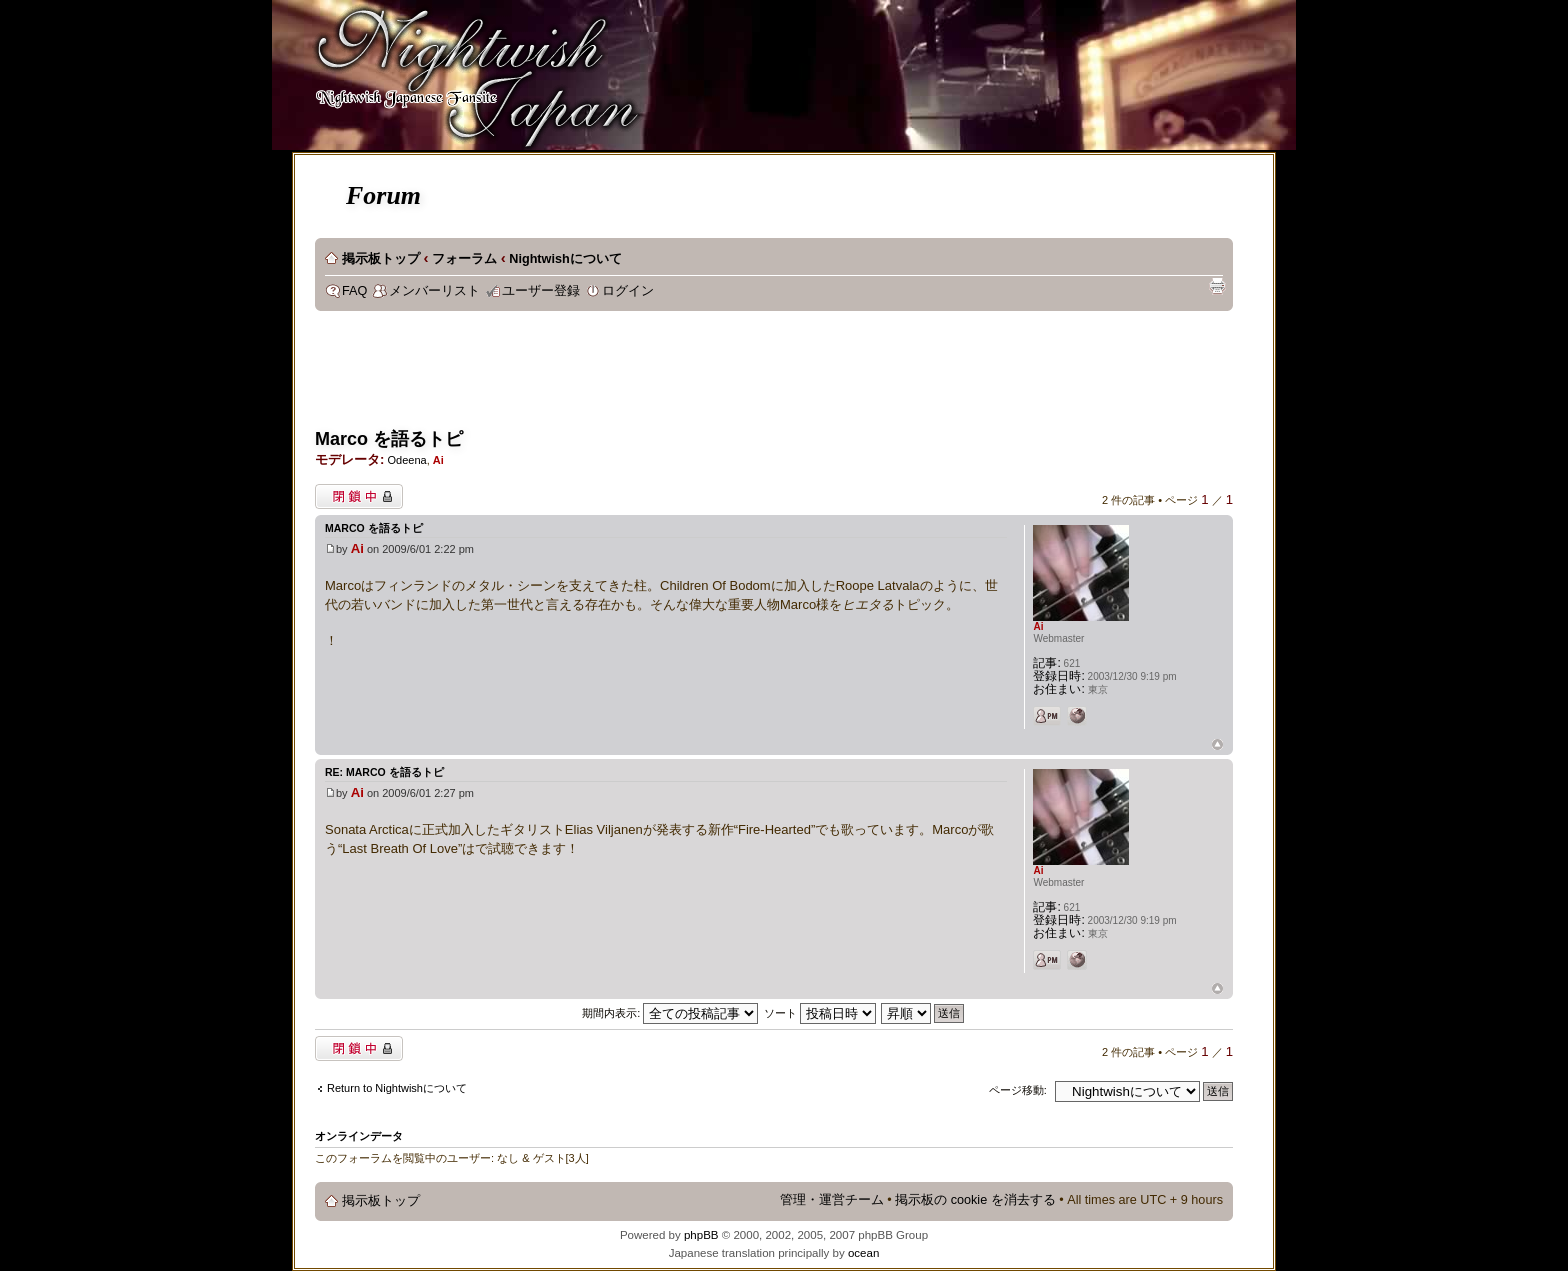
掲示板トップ (381, 259)
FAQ (354, 291)
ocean (863, 1253)
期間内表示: (670, 1013)
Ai (438, 460)
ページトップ (1217, 745)
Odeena (406, 460)
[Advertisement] (679, 376)
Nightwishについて (565, 259)
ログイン (628, 291)
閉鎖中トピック (359, 496)
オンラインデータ (359, 1136)
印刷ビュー (1217, 286)
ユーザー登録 (541, 291)
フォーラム (464, 259)
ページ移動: (1018, 1090)
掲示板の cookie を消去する (975, 1200)
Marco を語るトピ (389, 439)
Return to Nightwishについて (397, 1088)
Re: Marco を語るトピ (384, 772)
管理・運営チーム (832, 1200)
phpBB (701, 1235)
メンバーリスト (434, 291)
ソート (820, 1013)
